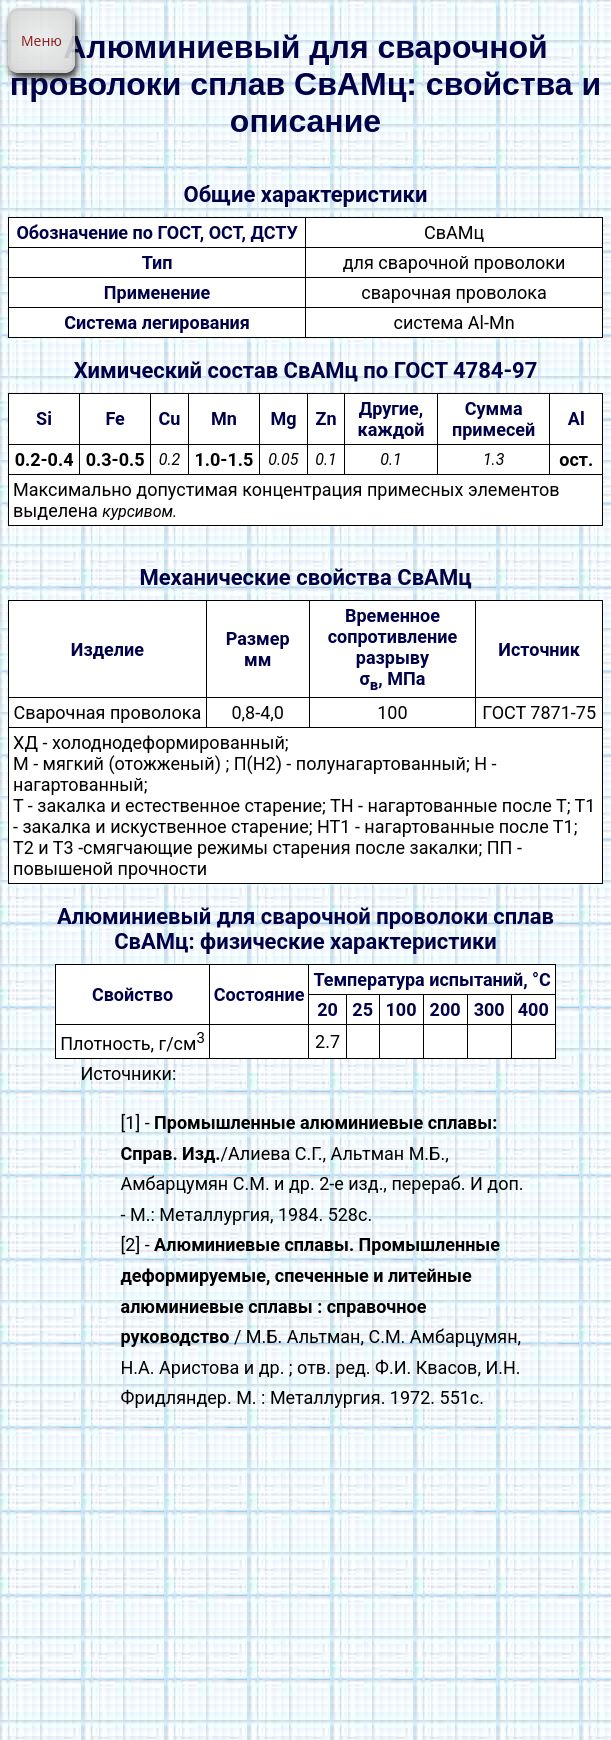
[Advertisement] (305, 1582)
